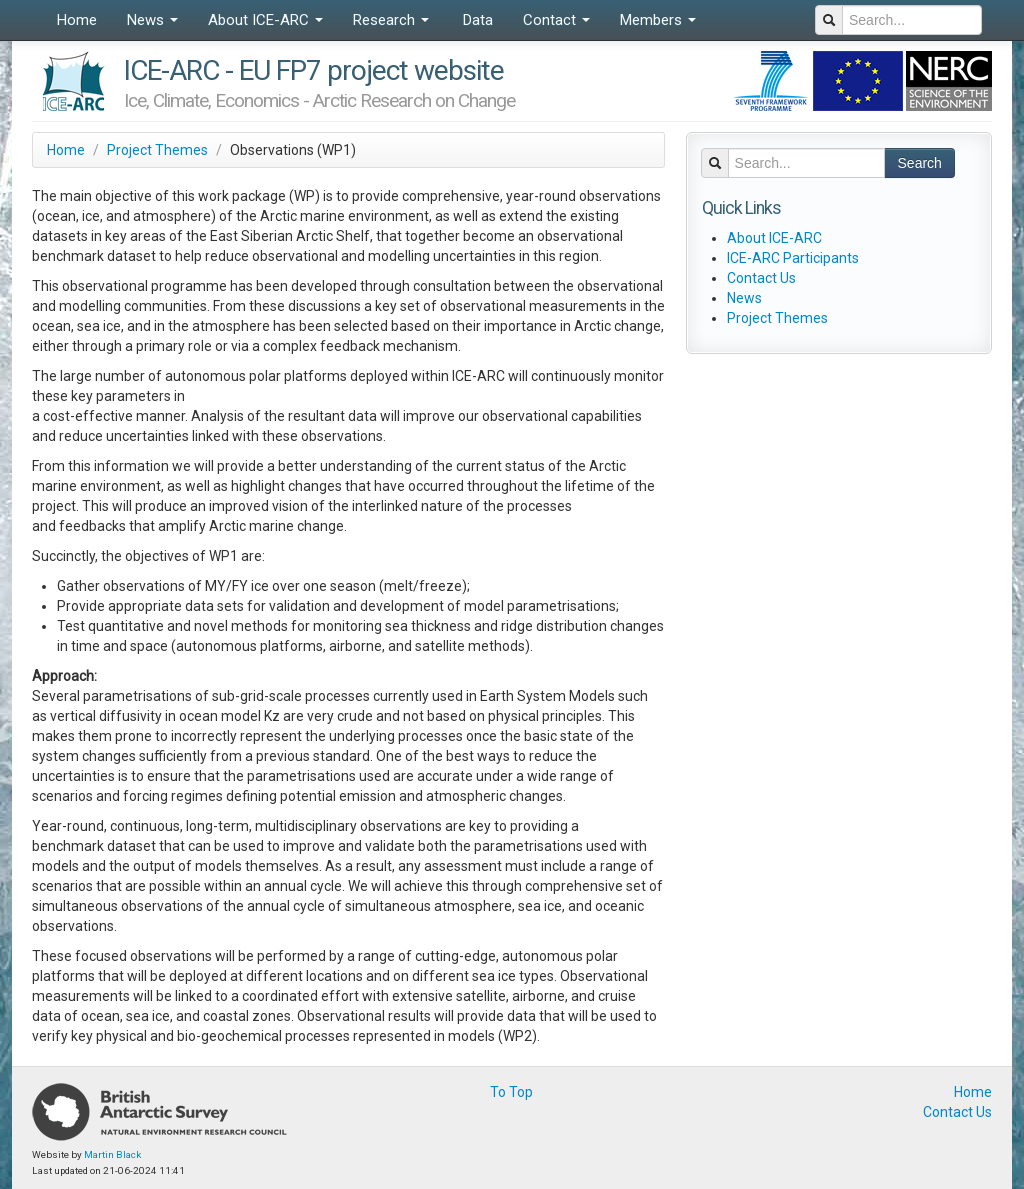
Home (77, 20)
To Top (511, 1092)
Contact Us (761, 278)
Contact (556, 20)
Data (476, 20)
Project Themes (157, 150)
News (152, 20)
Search (920, 163)
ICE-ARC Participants (793, 258)
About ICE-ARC (265, 20)
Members (658, 20)
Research (391, 20)
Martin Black (112, 1154)
